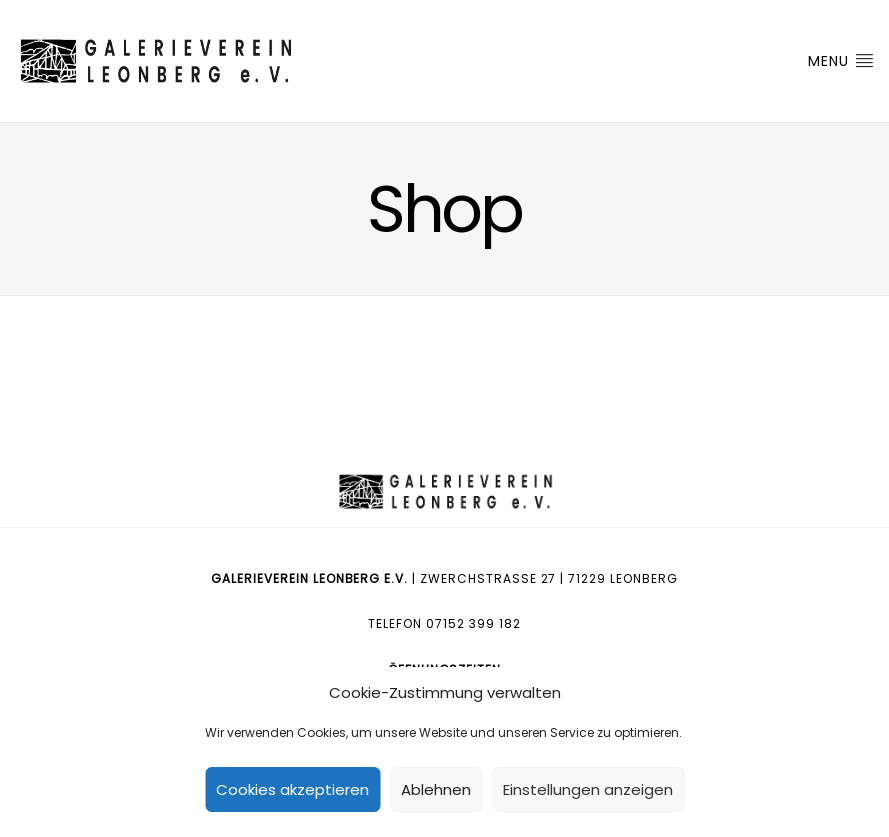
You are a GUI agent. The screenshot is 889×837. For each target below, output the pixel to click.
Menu (841, 61)
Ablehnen (436, 789)
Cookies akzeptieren (292, 789)
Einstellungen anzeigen (588, 789)
